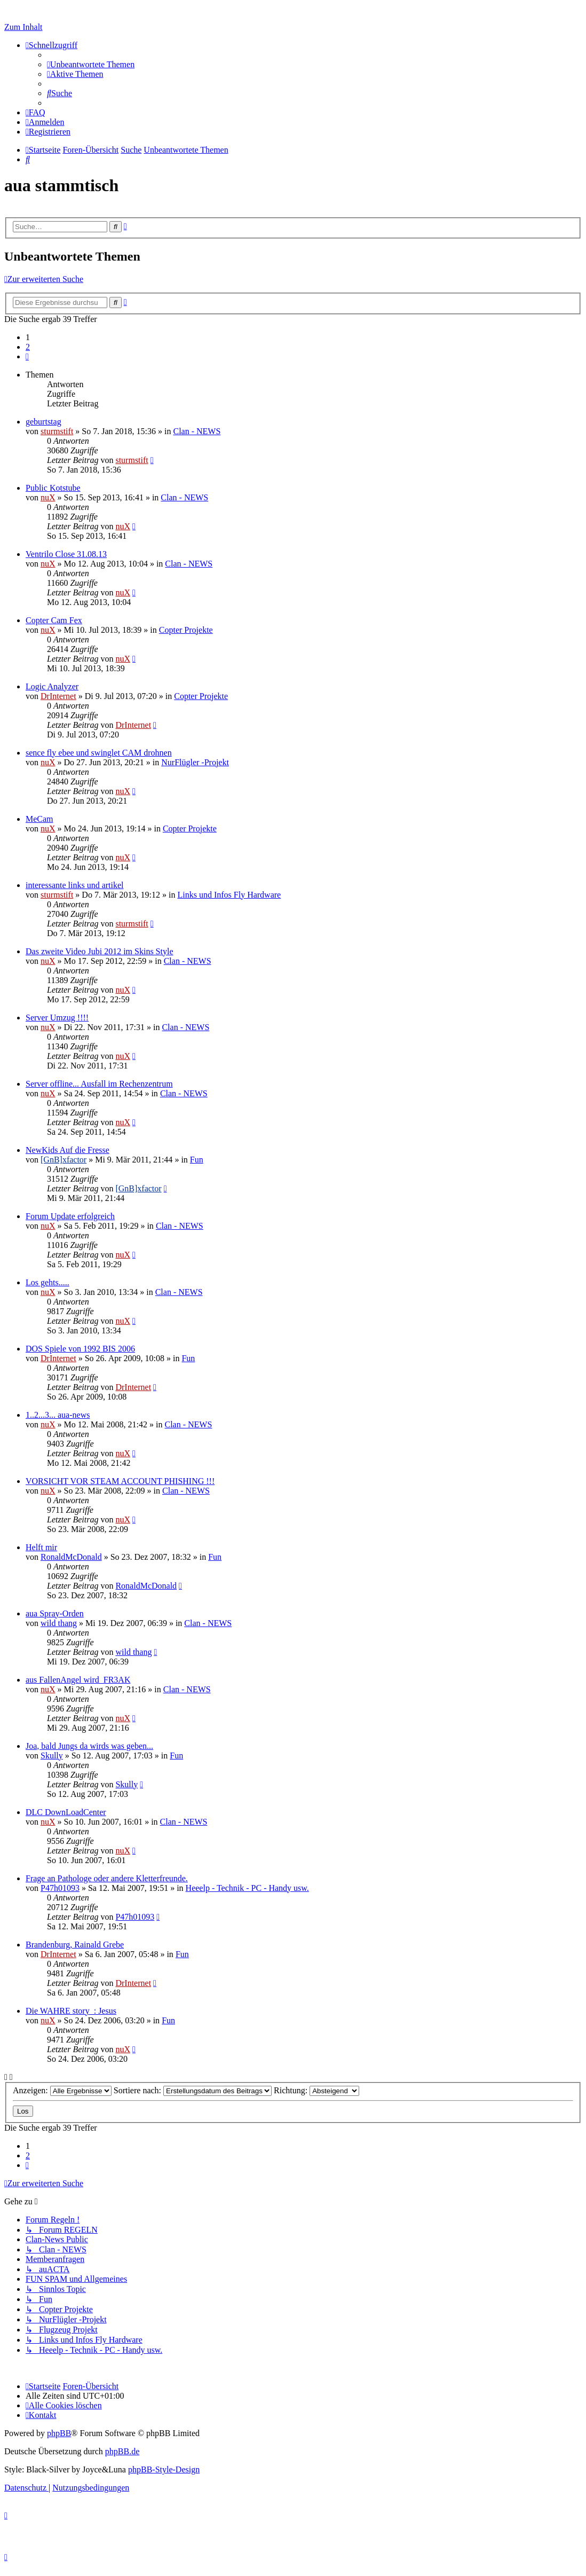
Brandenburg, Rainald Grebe (75, 1944)
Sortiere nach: (193, 2090)
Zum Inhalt (23, 27)
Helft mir (41, 1547)
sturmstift (57, 431)
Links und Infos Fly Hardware (229, 894)
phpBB (59, 2433)
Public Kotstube (53, 487)
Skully (52, 1755)
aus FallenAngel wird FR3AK (78, 1679)
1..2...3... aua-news (58, 1414)
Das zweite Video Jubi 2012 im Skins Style (99, 951)
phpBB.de (122, 2451)
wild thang (59, 1623)
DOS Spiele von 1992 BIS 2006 (80, 1348)
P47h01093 (60, 1887)
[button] (27, 356)
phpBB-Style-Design (164, 2469)
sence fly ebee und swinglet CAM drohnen (99, 752)
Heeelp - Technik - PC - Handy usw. (247, 1887)
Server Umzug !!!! (57, 1017)
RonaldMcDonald (71, 1556)
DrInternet (58, 696)
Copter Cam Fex (54, 620)
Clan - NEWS (196, 431)
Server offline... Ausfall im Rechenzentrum (99, 1083)
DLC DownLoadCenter (66, 1812)
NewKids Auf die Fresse (67, 1150)
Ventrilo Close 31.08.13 (66, 554)
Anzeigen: (62, 2090)
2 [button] (28, 346)
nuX (48, 497)
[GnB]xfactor (63, 1159)
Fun (196, 1159)
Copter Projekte (186, 629)
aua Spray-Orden (55, 1613)
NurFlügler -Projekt (195, 762)
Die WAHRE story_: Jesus (71, 2010)
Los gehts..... (47, 1282)
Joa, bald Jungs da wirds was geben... (89, 1745)
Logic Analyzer (52, 686)
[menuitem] (90, 64)
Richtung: (316, 2090)
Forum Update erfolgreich (70, 1216)
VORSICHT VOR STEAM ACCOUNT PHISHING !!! (120, 1481)
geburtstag (43, 421)
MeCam (39, 818)
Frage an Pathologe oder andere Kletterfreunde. (107, 1878)
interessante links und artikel (75, 885)
